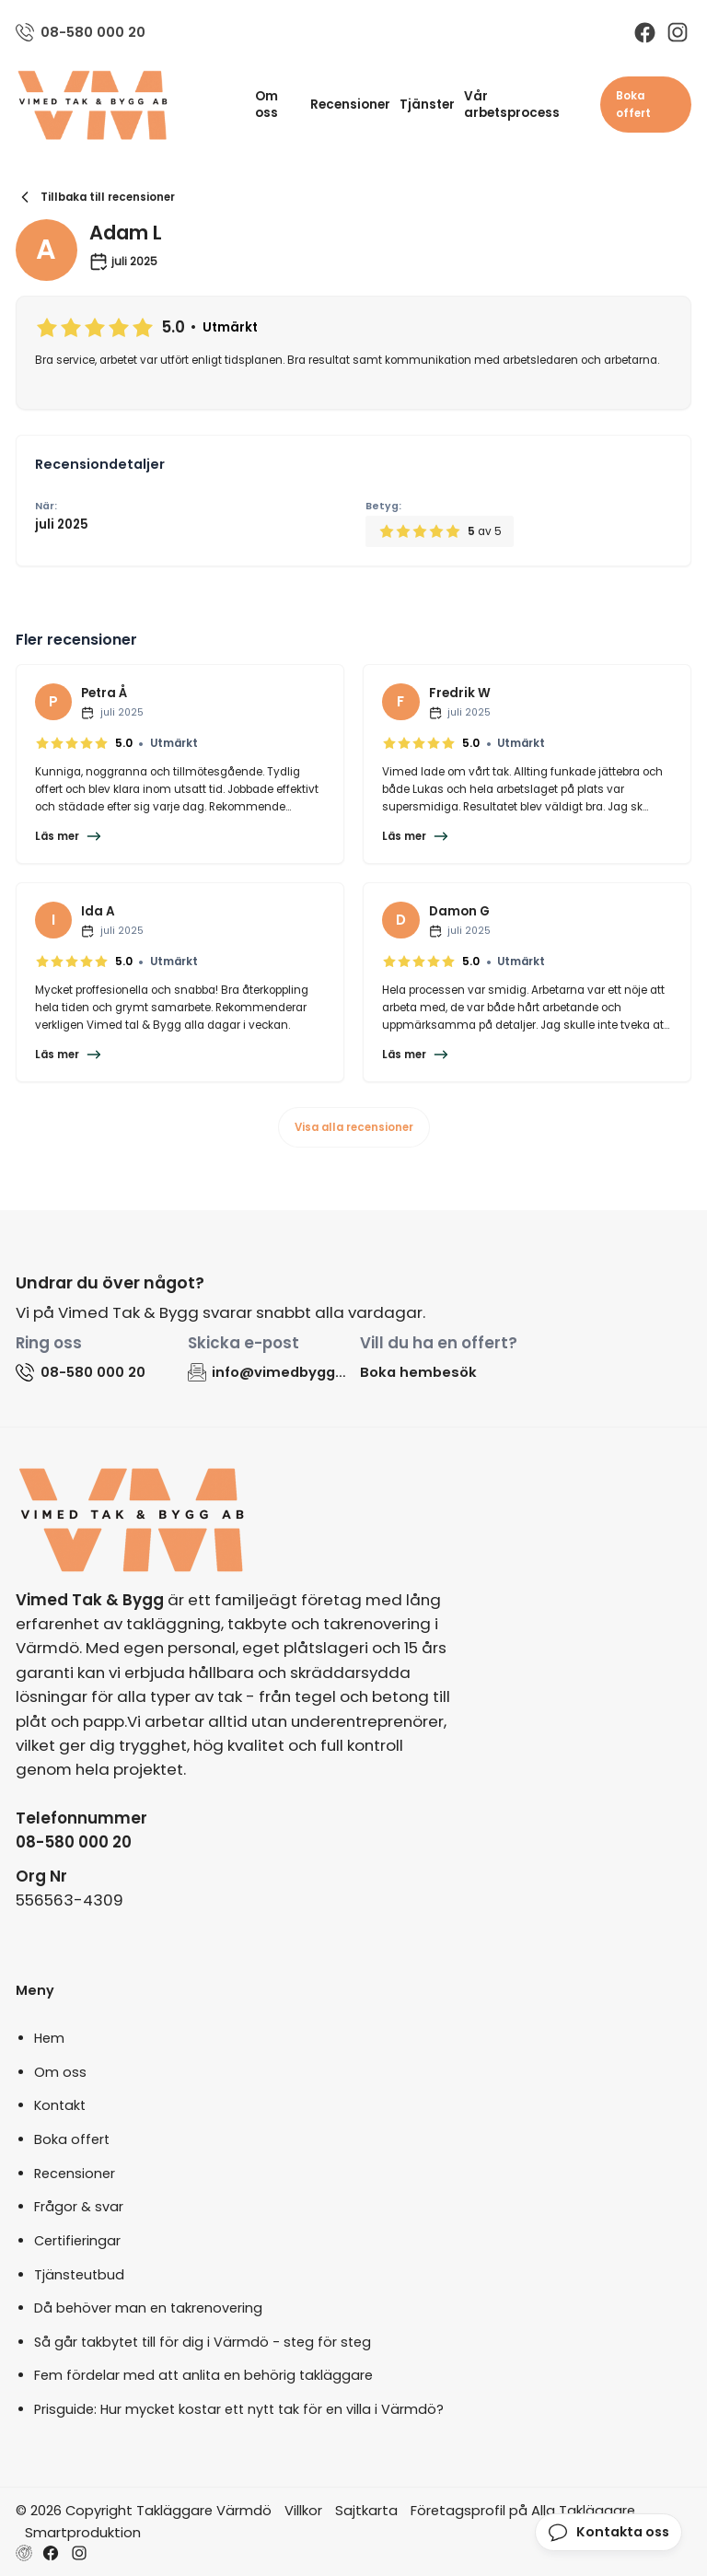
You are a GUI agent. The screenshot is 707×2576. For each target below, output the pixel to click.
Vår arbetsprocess (512, 104)
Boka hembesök (418, 1371)
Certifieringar (77, 2241)
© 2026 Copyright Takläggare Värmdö (144, 2510)
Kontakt (60, 2105)
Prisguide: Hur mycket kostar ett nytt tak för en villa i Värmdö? (239, 2409)
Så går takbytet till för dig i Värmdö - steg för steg (202, 2342)
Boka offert (633, 104)
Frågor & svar (78, 2206)
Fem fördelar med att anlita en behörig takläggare (203, 2375)
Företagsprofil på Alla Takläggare (523, 2510)
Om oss (266, 104)
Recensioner (350, 104)
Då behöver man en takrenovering (148, 2308)
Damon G (459, 911)
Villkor (303, 2510)
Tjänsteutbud (79, 2275)
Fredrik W (460, 693)
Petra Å (104, 693)
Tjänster (427, 104)
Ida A (98, 911)
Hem (49, 2038)
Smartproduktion (83, 2532)
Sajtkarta (366, 2510)
